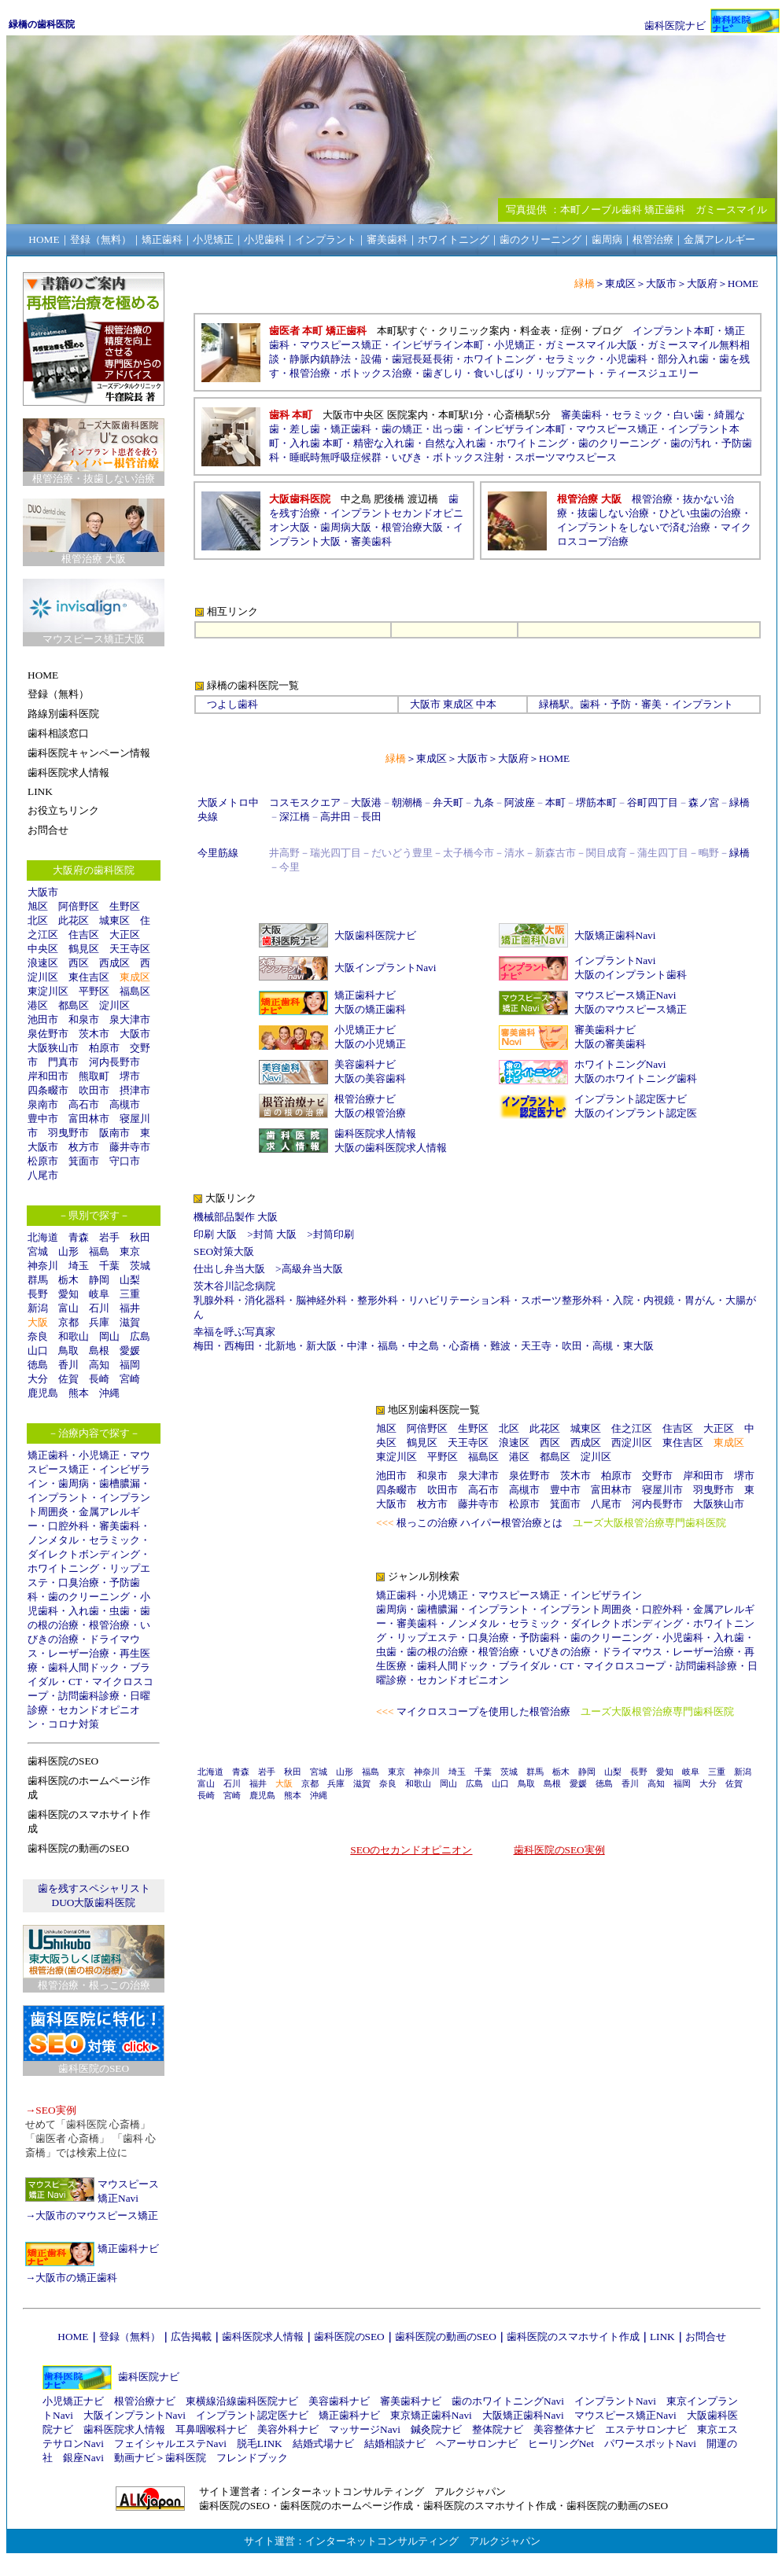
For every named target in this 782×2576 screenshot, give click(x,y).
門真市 (63, 1062)
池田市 (43, 1019)
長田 (371, 816)
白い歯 (688, 415)
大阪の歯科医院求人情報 (390, 1148)
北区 (38, 920)
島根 (99, 1350)
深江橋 (294, 816)
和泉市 (83, 1019)
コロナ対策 (73, 1724)
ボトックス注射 (468, 457)
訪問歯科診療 (89, 1696)
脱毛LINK (259, 2443)
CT (75, 1681)
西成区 (114, 963)
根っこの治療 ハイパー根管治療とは (480, 1523)
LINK (662, 2336)
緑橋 (549, 704)
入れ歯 (83, 1611)
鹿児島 (43, 1393)
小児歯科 (627, 359)
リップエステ (427, 1637)
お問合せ (705, 2336)
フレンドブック (252, 2458)
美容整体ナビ (564, 2429)
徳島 (38, 1365)
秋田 (140, 1237)
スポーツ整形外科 (562, 1300)
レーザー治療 (78, 1653)
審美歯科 (119, 1526)
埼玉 (78, 1265)
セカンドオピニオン (463, 1680)
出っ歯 (448, 429)
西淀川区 (631, 1442)
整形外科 (377, 1300)
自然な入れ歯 (455, 443)
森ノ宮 (703, 802)
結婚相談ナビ (395, 2443)
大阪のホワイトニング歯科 (635, 1078)
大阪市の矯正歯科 (76, 2277)
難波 (500, 1346)
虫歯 (119, 1611)
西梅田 (239, 1346)
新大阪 (321, 1346)
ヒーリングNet (561, 2443)
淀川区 (114, 1005)
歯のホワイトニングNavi (508, 2401)
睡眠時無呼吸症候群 (336, 457)
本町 (555, 802)
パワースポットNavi (650, 2443)
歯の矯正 (402, 429)
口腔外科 (68, 1526)
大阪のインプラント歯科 (630, 975)
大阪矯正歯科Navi (615, 935)
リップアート (565, 373)
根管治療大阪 (412, 527)
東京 (130, 1251)
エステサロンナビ (646, 2429)
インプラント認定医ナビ (630, 1099)
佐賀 (68, 1379)
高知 (99, 1365)
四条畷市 (48, 1090)
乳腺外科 (214, 1300)
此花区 (73, 920)
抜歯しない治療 (613, 513)
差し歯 (305, 429)
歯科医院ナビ (675, 25)
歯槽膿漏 (119, 1483)
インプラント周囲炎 (586, 1609)
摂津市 (135, 1090)
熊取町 (94, 1076)
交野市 (657, 1475)
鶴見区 (83, 949)
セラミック (114, 1540)
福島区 (135, 991)
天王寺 (536, 1346)
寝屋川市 (662, 1490)
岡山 (109, 1336)
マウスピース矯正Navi (625, 995)
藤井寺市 (129, 1147)
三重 (130, 1294)
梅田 (204, 1346)
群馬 (38, 1280)
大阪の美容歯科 (370, 1078)
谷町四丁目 (652, 802)
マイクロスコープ (625, 1666)
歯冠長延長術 (422, 359)
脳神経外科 (321, 1300)
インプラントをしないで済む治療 (633, 527)
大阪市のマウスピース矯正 (96, 2215)
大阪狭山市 (53, 1048)
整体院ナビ (497, 2429)
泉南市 (43, 1104)
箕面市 (83, 1161)
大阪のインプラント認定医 (635, 1113)
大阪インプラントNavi (385, 967)
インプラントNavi (615, 960)
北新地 (280, 1346)
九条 (484, 802)
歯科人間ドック (84, 1667)
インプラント (58, 1497)
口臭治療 (78, 1582)
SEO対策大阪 (224, 1251)
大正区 (124, 934)
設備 (371, 359)
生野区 (124, 906)
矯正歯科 (48, 1455)
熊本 (78, 1393)
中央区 (43, 949)
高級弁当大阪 (312, 1269)
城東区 (114, 920)
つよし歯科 (232, 704)
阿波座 (519, 802)
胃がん (699, 1300)
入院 (623, 1300)
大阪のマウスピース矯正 (630, 1009)
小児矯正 (99, 1455)
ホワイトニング (63, 1568)
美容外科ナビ (288, 2429)
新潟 (38, 1308)
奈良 (38, 1336)
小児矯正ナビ (365, 1030)
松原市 (43, 1161)
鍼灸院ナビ (436, 2429)
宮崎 (130, 1379)
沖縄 (109, 1393)
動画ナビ (134, 2458)
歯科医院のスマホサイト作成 (573, 2336)
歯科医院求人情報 (375, 1133)
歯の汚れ (690, 443)
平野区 (94, 991)
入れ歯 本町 (316, 443)
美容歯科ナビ (365, 1064)
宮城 (38, 1251)
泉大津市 (129, 1019)
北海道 (43, 1237)
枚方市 (83, 1147)
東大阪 (638, 1346)
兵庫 (99, 1322)
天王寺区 (129, 949)
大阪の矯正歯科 (370, 1009)
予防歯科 (539, 1637)
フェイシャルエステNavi (170, 2443)
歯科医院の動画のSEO (445, 2336)
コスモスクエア (305, 802)
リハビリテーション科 (459, 1300)
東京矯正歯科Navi (431, 2415)
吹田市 (94, 1090)
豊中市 (43, 1118)
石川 (99, 1308)
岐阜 (99, 1294)
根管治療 (109, 1625)
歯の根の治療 (437, 1652)
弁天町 (448, 802)
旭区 (38, 906)
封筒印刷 (333, 1234)
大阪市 (43, 892)
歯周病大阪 (345, 527)
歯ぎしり (442, 373)
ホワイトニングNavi (620, 1064)
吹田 (572, 1346)
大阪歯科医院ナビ (375, 935)
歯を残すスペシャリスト (94, 1888)
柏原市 (104, 1048)
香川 (68, 1365)
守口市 (124, 1161)
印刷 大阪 (215, 1234)
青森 (78, 1237)
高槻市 (124, 1104)
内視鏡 (659, 1300)
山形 (68, 1251)
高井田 (335, 816)
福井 (130, 1308)
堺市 (130, 1076)
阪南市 (114, 1133)
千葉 (109, 1265)
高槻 (602, 1346)
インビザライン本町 (438, 345)
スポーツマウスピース (566, 457)
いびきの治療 (560, 1652)
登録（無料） (129, 2336)
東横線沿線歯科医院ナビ (242, 2401)
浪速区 (43, 963)
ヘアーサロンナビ (477, 2443)
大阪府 (702, 283)
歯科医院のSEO (349, 2336)
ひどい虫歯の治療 (700, 513)
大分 (38, 1379)
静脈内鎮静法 (320, 359)
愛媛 (130, 1350)
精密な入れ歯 (384, 443)
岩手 (109, 1237)
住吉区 (83, 934)
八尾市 (43, 1175)
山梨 (130, 1280)
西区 (78, 963)
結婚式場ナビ (323, 2443)
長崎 (99, 1379)
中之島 (423, 1346)
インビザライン (606, 1595)
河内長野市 (114, 1062)
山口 (38, 1350)
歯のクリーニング (89, 1597)
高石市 (83, 1104)
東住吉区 (88, 977)
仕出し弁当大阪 (229, 1269)
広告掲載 (191, 2336)
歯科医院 (185, 2458)
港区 (38, 1005)
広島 (140, 1336)
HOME (743, 283)
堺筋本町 (596, 802)
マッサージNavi (364, 2429)
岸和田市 (48, 1076)
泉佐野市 (48, 1034)
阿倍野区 (78, 906)
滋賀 (130, 1322)
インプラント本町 (673, 331)
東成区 (135, 977)
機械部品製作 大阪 (236, 1217)
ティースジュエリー (653, 373)
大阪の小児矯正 (370, 1044)
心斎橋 (464, 1346)
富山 (68, 1308)
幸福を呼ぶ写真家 (234, 1332)
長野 (38, 1294)
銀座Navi (83, 2458)
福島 (99, 1251)
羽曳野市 (68, 1133)
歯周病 (73, 1483)
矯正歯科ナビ (128, 2248)
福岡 (130, 1365)
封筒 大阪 (275, 1234)
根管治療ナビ (365, 1099)
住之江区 (631, 1428)
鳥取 (68, 1350)
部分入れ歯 (683, 359)
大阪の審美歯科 (610, 1044)
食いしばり (499, 373)
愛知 (68, 1294)
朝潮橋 (407, 802)
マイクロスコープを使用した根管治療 (483, 1711)
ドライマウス (631, 1652)
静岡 (99, 1280)
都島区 (73, 1005)
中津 (357, 1346)
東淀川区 (48, 991)
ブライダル (524, 1666)
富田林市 (88, 1118)
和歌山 (73, 1336)
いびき (407, 457)
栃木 (68, 1280)
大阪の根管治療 (370, 1113)
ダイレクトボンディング (84, 1554)
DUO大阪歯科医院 (94, 1902)
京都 (68, 1322)
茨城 (140, 1265)
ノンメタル (53, 1540)
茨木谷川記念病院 (234, 1286)
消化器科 (265, 1300)
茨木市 (94, 1034)
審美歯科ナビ (605, 1030)
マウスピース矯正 (341, 345)
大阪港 (366, 802)
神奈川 (43, 1265)
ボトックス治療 (376, 373)
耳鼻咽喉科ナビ (211, 2429)
